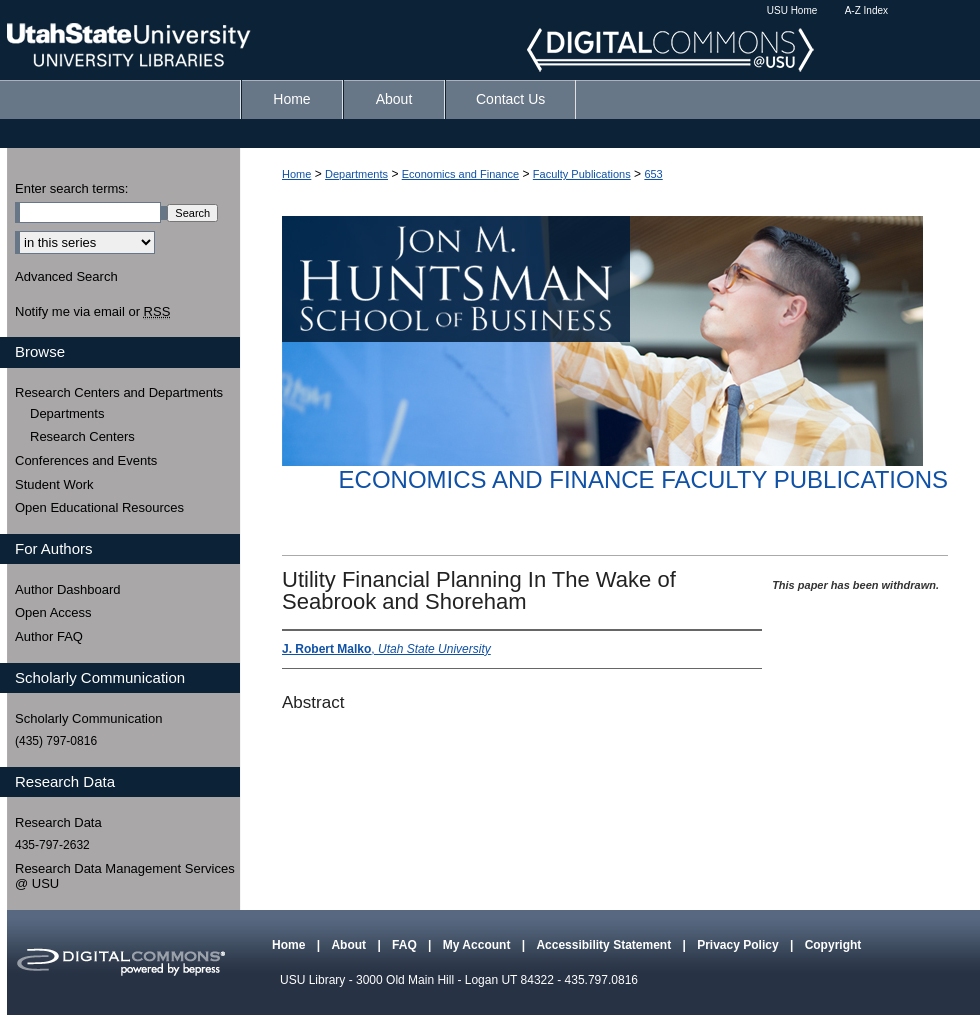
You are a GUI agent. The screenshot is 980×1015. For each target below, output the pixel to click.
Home (296, 174)
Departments (356, 174)
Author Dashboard (68, 589)
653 (653, 174)
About (350, 945)
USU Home (792, 10)
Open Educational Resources (99, 507)
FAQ (406, 945)
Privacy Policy (739, 945)
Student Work (54, 484)
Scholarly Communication (88, 718)
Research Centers (82, 436)
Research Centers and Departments (119, 392)
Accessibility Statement (605, 945)
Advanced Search (66, 276)
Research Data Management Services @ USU (125, 876)
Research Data (58, 822)
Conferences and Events (86, 460)
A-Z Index (866, 10)
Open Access (53, 612)
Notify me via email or (92, 312)
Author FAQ (49, 636)
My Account (478, 945)
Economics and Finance (460, 174)
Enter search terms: (71, 188)
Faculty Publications (582, 174)
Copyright (833, 945)
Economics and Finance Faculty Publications (643, 479)
